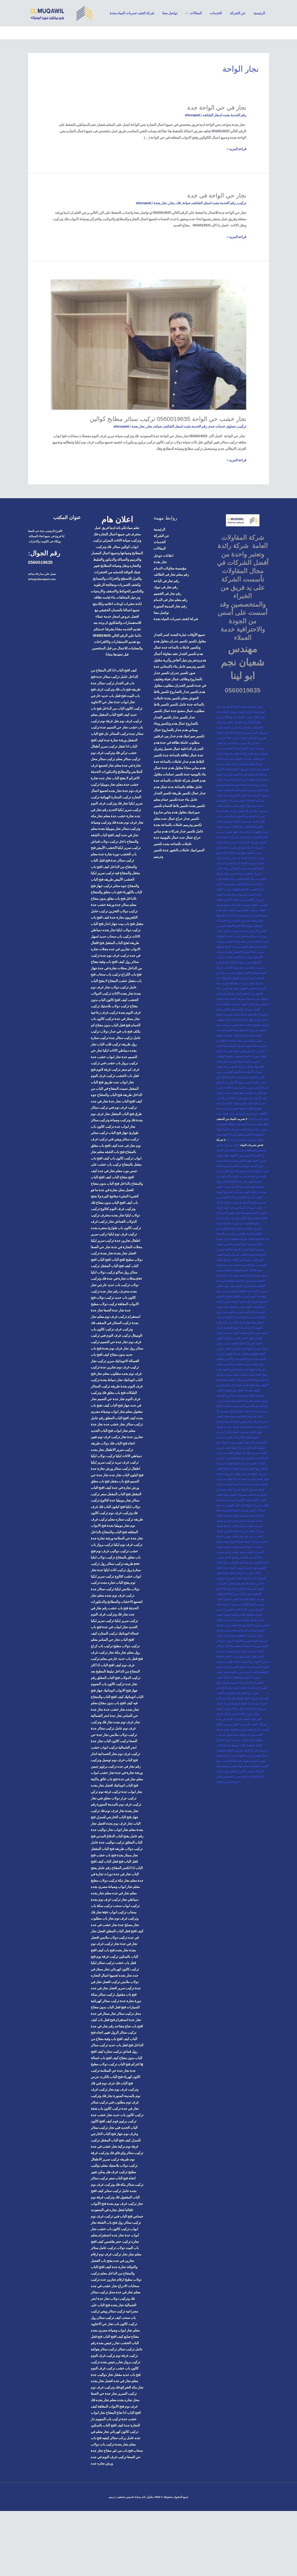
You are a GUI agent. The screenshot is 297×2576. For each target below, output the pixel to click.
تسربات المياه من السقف (250, 829)
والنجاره (135, 565)
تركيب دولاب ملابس (123, 1735)
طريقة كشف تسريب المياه (239, 1268)
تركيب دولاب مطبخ (104, 1880)
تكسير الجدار (187, 654)
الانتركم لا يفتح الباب (125, 778)
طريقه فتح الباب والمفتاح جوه (111, 1095)
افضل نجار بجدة (124, 1253)
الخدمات (219, 13)
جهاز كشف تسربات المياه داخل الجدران (239, 1445)
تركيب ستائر (131, 759)
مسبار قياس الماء (250, 767)
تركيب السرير (127, 2393)
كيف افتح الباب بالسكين (107, 2425)
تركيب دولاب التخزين (123, 911)
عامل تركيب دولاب (123, 987)
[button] (192, 13)
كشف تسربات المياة (235, 1017)
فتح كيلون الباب (132, 1475)
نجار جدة (114, 1101)
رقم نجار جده (109, 1291)
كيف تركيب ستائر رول (106, 2317)
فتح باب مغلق (116, 1392)
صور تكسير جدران (182, 673)
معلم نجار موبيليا (111, 784)
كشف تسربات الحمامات (252, 856)
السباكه (122, 559)
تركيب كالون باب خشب (113, 2229)
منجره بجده (99, 1228)
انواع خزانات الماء (249, 1038)
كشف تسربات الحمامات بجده (246, 1430)
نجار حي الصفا (101, 1247)
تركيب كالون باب (121, 1158)
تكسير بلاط (161, 704)
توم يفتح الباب (125, 1582)
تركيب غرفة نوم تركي (106, 1792)
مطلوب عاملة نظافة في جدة (179, 742)
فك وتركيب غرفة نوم (105, 2197)
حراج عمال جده (171, 818)
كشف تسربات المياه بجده (244, 772)
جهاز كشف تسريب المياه (254, 803)
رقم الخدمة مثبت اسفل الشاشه (224, 115)
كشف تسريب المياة (227, 1738)
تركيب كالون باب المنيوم (108, 1684)
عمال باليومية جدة (166, 837)
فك (178, 203)
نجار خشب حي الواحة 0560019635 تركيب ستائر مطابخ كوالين (168, 419)
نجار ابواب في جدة (114, 1627)
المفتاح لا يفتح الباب (104, 981)
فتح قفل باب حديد (120, 2045)
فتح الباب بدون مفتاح (105, 1183)
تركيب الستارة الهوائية (115, 797)
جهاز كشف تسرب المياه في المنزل (243, 1377)
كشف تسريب (229, 1357)
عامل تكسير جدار (191, 831)
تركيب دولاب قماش (104, 841)
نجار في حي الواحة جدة (216, 107)
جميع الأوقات (196, 635)
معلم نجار (134, 2254)
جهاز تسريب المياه (258, 1132)
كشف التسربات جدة (235, 809)
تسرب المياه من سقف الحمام (244, 1054)
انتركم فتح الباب (128, 2064)
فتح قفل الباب (113, 1861)
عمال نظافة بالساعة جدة (179, 755)
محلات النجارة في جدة (126, 1247)
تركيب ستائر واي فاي (128, 2153)
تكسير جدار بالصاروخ (184, 692)
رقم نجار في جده (129, 1766)
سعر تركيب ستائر (103, 2178)
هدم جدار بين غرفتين (168, 736)
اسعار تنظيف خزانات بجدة (253, 845)
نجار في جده (99, 1101)
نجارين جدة (122, 1240)
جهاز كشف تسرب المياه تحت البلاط (247, 1137)
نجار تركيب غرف (102, 1221)
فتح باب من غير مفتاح (118, 2450)
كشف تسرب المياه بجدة (237, 1685)
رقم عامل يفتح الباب (129, 1836)
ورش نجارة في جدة (125, 1487)
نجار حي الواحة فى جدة (216, 195)
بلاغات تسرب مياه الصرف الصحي (242, 1257)
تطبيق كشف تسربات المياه (231, 1064)
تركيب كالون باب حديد (127, 2115)
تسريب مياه (230, 856)
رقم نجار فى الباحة (166, 581)
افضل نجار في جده (104, 1988)
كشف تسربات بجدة (227, 1122)
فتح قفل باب (106, 2020)
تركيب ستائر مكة (131, 2184)
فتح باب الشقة (107, 2222)
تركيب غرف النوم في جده (109, 2457)
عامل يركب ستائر (121, 2438)
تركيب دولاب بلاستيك (114, 1006)
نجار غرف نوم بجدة (115, 1348)
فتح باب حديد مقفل (127, 2374)
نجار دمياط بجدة (111, 1380)
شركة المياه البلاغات (240, 1576)
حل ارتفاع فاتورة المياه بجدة (232, 1383)
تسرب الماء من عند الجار (237, 1607)
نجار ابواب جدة (124, 702)
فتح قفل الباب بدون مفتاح (112, 1025)
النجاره (103, 534)
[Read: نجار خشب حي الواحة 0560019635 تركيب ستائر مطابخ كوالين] (148, 344)
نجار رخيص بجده (111, 2362)
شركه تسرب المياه (234, 741)
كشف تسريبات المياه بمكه (238, 1508)
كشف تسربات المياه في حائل (251, 1518)
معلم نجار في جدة (130, 1779)
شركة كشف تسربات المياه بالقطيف (237, 1764)
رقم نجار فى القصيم (167, 593)
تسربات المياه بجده (227, 1127)
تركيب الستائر (119, 733)
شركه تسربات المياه (250, 1534)
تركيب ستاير (99, 1133)
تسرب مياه (230, 887)
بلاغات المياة (230, 1691)
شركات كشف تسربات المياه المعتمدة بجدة (240, 1524)
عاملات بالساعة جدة (168, 761)
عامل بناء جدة (187, 799)
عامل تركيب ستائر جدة (112, 676)
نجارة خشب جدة (122, 816)
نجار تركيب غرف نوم (112, 1437)
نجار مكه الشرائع (131, 2387)
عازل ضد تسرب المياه (245, 835)
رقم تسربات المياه (257, 1440)
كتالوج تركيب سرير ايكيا (107, 1576)
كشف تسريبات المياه (243, 782)
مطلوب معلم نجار (108, 1373)
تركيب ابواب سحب (126, 1906)
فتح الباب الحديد (102, 1430)
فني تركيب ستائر (102, 1107)
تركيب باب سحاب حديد (115, 936)
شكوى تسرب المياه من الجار (232, 1633)
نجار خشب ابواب (102, 1772)
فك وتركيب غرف (107, 689)
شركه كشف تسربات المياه (246, 793)
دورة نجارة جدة (108, 854)
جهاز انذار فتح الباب (104, 924)
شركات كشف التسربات (253, 1738)
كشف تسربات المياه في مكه (240, 882)
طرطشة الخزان (234, 1471)
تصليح (231, 426)
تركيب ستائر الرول (123, 2032)
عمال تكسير (190, 793)
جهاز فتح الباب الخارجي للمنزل (117, 1817)
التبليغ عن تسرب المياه (236, 1216)
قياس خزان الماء (232, 892)
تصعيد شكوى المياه (240, 1424)
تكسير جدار (179, 717)
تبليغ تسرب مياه (225, 1518)
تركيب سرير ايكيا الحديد (124, 810)
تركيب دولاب (105, 1297)
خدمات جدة (217, 426)
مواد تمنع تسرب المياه (237, 1670)
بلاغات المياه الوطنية (244, 1283)
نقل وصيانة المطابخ (113, 565)
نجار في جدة (122, 1874)
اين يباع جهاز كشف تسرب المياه (234, 1550)
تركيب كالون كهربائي (124, 1969)
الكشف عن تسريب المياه (230, 1513)
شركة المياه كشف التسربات (240, 1591)
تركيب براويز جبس (104, 1766)
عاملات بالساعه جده (175, 647)
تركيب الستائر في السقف (113, 1323)
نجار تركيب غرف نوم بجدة (109, 1899)
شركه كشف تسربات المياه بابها (249, 1414)
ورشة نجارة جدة (115, 740)
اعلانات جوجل (163, 555)
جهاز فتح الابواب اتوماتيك (120, 1690)
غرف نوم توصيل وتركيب (108, 1760)
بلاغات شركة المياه (242, 1080)
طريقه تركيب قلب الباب (114, 1044)
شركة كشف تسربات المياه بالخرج (235, 1753)
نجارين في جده (119, 949)
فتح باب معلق (100, 1481)
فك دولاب (107, 1443)
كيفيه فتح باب (100, 2438)
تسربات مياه (253, 1012)
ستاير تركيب (111, 886)
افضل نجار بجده (102, 1785)
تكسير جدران (178, 641)
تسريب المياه (224, 1644)
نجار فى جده (126, 1145)
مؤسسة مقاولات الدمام (170, 568)
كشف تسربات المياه (245, 1477)
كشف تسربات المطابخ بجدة (247, 1649)
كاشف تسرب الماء (243, 913)
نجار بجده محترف (112, 1215)
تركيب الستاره (107, 1633)
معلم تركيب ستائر (109, 759)
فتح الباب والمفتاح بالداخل (109, 1532)
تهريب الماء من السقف (229, 1409)
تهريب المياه (261, 1184)
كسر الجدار (161, 635)
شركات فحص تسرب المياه (241, 949)
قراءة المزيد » (236, 148)
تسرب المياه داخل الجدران (231, 1190)
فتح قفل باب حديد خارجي (108, 696)
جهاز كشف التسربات (228, 1597)
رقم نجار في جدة (102, 2026)
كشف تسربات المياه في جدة (232, 1732)
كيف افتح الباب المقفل (114, 714)
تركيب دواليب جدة (111, 1842)
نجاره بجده (107, 1582)
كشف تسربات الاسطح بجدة (249, 1043)
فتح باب (109, 1950)
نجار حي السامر (109, 1639)
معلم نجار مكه (100, 816)
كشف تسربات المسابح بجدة (248, 1644)
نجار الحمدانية (107, 1754)
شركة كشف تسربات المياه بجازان (241, 1195)
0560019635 (46, 561)
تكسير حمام (169, 799)
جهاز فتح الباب (118, 1133)
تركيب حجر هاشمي (117, 2241)
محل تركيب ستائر (128, 2013)
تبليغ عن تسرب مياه (234, 861)
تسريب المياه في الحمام (245, 1315)
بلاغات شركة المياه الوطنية (236, 1242)
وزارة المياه (223, 1231)
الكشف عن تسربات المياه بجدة (247, 1299)
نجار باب (108, 1918)
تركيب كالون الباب (116, 1741)
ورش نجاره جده (102, 2463)
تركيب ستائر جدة (102, 683)
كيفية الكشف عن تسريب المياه (241, 1237)
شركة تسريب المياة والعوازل (248, 903)
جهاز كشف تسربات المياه (239, 960)
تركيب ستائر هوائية (104, 2349)
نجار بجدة (160, 203)
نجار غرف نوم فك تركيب (108, 1811)
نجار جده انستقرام (111, 2235)
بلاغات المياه (238, 1628)
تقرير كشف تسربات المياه (231, 1435)
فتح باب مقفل (119, 1481)
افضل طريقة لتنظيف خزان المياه (235, 1252)
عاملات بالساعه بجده (177, 844)
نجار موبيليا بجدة (109, 828)
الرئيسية (260, 13)
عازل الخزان (230, 1534)
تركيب (241, 203)
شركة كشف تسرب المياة (231, 1638)
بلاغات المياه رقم (237, 1701)
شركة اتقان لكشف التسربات (243, 1289)
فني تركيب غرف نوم (105, 2216)
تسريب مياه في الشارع (246, 1466)
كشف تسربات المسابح (236, 1205)
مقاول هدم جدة (172, 768)
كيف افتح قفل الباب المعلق (124, 1931)
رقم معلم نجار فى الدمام (170, 600)
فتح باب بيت (126, 924)
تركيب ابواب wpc (114, 1912)
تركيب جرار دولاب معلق (119, 1798)
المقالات (198, 13)
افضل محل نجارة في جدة (116, 1190)
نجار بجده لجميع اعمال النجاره (111, 1975)
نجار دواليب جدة (102, 1829)
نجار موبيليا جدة (120, 1500)
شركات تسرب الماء (242, 756)
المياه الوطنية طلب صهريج (246, 1758)
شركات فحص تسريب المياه (248, 1529)
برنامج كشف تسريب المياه (238, 1560)
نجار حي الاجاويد (102, 702)
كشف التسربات (231, 1623)
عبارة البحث (178, 635)
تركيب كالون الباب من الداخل (121, 708)
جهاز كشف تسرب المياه (235, 1456)
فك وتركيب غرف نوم (105, 753)
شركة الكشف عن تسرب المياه (234, 897)
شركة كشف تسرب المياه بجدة (239, 1325)
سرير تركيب (105, 1361)
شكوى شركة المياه (232, 1148)
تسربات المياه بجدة (234, 1012)
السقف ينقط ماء (238, 1002)
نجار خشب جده (114, 1424)
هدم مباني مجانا (194, 768)
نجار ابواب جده (123, 1082)
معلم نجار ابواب (124, 1430)
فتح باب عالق (108, 1779)
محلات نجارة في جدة (112, 968)
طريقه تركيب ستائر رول (116, 1563)
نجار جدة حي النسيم (114, 1342)
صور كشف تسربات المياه (247, 720)
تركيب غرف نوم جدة (114, 955)
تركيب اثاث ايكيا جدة (111, 1570)
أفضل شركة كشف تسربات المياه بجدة (238, 850)
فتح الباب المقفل (118, 1494)
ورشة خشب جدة (102, 904)
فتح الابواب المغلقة (110, 2406)
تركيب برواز (131, 2362)
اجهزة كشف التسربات (246, 1451)
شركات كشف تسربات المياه (232, 1049)
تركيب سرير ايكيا (102, 1240)
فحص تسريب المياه (227, 1179)
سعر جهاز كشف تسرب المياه (240, 819)
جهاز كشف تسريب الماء (254, 1492)
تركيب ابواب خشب (104, 1747)
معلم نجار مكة (124, 1652)
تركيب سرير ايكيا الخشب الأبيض (118, 847)
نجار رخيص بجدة (108, 2343)
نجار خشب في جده (104, 1925)
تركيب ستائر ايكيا (102, 1963)
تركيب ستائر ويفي (126, 1139)
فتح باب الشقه (114, 1152)
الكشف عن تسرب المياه (252, 1127)
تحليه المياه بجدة (245, 1398)
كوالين (125, 547)
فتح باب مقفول (126, 1994)
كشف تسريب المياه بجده (237, 1059)
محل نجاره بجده (127, 2400)
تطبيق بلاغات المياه (250, 1122)
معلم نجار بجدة (125, 2444)
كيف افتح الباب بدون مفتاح (113, 1202)
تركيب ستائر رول (129, 2222)
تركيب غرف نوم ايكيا (122, 1234)
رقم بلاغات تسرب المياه (251, 730)
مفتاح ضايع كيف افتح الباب (120, 2336)
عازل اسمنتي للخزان (241, 1184)
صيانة (186, 203)
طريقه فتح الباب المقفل (107, 1849)
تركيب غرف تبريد (126, 1462)
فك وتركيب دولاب (122, 2298)
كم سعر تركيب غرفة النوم (114, 1069)
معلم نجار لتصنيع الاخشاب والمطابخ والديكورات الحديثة (116, 1601)
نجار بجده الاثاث (122, 993)
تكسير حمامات (172, 774)
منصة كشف (238, 1565)
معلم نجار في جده (109, 1171)
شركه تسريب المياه (227, 1795)
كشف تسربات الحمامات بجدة (240, 918)
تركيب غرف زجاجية (104, 1012)
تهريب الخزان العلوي (241, 1785)
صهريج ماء (222, 1424)
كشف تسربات (224, 1116)
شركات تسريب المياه (235, 944)
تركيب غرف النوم (103, 1076)
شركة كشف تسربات (250, 996)
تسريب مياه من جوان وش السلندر (243, 981)
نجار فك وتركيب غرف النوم (109, 803)
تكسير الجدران (184, 685)
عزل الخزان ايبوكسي (251, 1179)
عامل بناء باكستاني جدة (170, 666)
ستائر (115, 547)
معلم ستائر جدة (125, 904)
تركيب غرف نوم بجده (119, 1595)
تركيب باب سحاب (108, 974)
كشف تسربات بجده (227, 1038)
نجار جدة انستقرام (128, 2020)
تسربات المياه (224, 1529)
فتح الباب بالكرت (111, 2077)
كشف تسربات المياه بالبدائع (239, 1482)
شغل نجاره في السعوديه (108, 2210)
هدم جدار (188, 761)
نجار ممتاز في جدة (127, 1019)
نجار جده (104, 778)
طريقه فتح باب (130, 689)
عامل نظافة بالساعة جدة (184, 787)
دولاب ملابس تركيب (124, 1982)
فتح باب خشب (118, 1608)
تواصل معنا (175, 13)
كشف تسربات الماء (243, 1544)
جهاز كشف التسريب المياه (238, 1351)
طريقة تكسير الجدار (167, 793)
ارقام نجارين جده (112, 2279)
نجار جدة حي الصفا (104, 2393)
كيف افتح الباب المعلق (120, 1418)
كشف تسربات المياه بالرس (246, 1680)
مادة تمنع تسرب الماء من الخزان (234, 1111)
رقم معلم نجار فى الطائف (171, 574)
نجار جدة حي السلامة (128, 1538)
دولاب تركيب (100, 1031)
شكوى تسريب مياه (227, 1304)
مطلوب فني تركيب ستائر (108, 2102)
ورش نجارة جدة (102, 1468)
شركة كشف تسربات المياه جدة (234, 824)
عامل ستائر (98, 2248)
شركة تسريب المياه (233, 1696)
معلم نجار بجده (105, 2400)
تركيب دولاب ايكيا (128, 930)
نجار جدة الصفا (113, 1310)
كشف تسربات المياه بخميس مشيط (246, 1070)
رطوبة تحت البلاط (239, 1774)
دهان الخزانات (231, 803)
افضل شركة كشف (227, 1539)
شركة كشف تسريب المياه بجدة (250, 1101)
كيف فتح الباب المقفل (115, 1266)
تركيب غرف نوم (125, 1107)
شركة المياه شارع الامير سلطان (234, 1372)
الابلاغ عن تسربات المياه (235, 1618)
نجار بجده (122, 1950)
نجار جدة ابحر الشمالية (106, 1715)
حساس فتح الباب (131, 2216)
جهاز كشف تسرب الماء (253, 1388)
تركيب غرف (119, 2172)
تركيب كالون (99, 1513)
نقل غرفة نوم (109, 721)
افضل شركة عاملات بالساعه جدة (176, 780)
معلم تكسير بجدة (176, 698)
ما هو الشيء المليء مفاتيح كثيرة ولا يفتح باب (115, 1196)
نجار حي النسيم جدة (114, 727)
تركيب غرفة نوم (107, 1956)
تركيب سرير (125, 1988)
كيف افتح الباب (131, 1101)
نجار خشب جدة (114, 1709)
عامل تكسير (177, 704)
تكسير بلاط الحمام (175, 806)
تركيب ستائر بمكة (103, 1994)
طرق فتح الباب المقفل (126, 1114)
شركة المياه (240, 970)
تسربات (259, 1544)
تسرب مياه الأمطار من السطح (233, 1096)
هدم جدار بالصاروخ (174, 730)
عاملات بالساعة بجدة (168, 825)
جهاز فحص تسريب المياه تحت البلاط (237, 1581)
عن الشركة (239, 13)
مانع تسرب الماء (236, 866)
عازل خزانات (237, 1722)
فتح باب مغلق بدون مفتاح (108, 898)
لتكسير (136, 591)
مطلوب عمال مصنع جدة (187, 711)
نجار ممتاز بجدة (127, 1855)
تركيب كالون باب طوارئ (124, 1228)
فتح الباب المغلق (108, 1678)
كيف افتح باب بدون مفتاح (115, 1703)
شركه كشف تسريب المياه (252, 1769)
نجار (172, 203)
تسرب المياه (240, 1263)
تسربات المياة (248, 876)
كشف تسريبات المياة (251, 1602)
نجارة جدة (116, 917)
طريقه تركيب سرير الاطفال (110, 2159)
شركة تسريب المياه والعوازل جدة (235, 991)
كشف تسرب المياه (234, 1419)
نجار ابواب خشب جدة (106, 1057)
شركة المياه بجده (233, 1555)
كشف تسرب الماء (235, 751)
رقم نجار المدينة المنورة (170, 606)
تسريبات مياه (238, 908)
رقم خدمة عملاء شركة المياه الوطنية (237, 798)
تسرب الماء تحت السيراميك (249, 1116)
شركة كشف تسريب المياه (231, 1440)
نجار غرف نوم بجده (126, 1722)
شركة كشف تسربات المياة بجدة (241, 1393)
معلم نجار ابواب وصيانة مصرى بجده (115, 1886)
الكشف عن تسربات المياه (242, 1090)
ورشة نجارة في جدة (128, 1772)
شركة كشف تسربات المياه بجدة (138, 13)
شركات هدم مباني (166, 831)
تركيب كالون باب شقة (106, 2108)
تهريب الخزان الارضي (238, 1654)
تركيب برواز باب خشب (122, 1063)
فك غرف (97, 1506)
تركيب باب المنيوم (108, 2419)
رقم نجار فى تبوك (166, 587)
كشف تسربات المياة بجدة (231, 725)
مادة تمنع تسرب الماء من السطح (235, 929)
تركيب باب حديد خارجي (113, 1285)
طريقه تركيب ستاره (129, 1519)
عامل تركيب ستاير (116, 2191)
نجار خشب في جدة (104, 2146)
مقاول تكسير (197, 641)
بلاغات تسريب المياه (249, 1586)
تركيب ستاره (112, 2051)
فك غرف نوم (110, 2083)
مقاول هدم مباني (175, 812)
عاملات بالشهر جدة (175, 850)
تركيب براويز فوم (124, 2121)
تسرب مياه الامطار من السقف (233, 976)
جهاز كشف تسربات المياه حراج (245, 934)
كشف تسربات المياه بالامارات (240, 746)
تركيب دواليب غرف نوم (112, 1551)
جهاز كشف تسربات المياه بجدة (233, 1174)
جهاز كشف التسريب (239, 1336)
